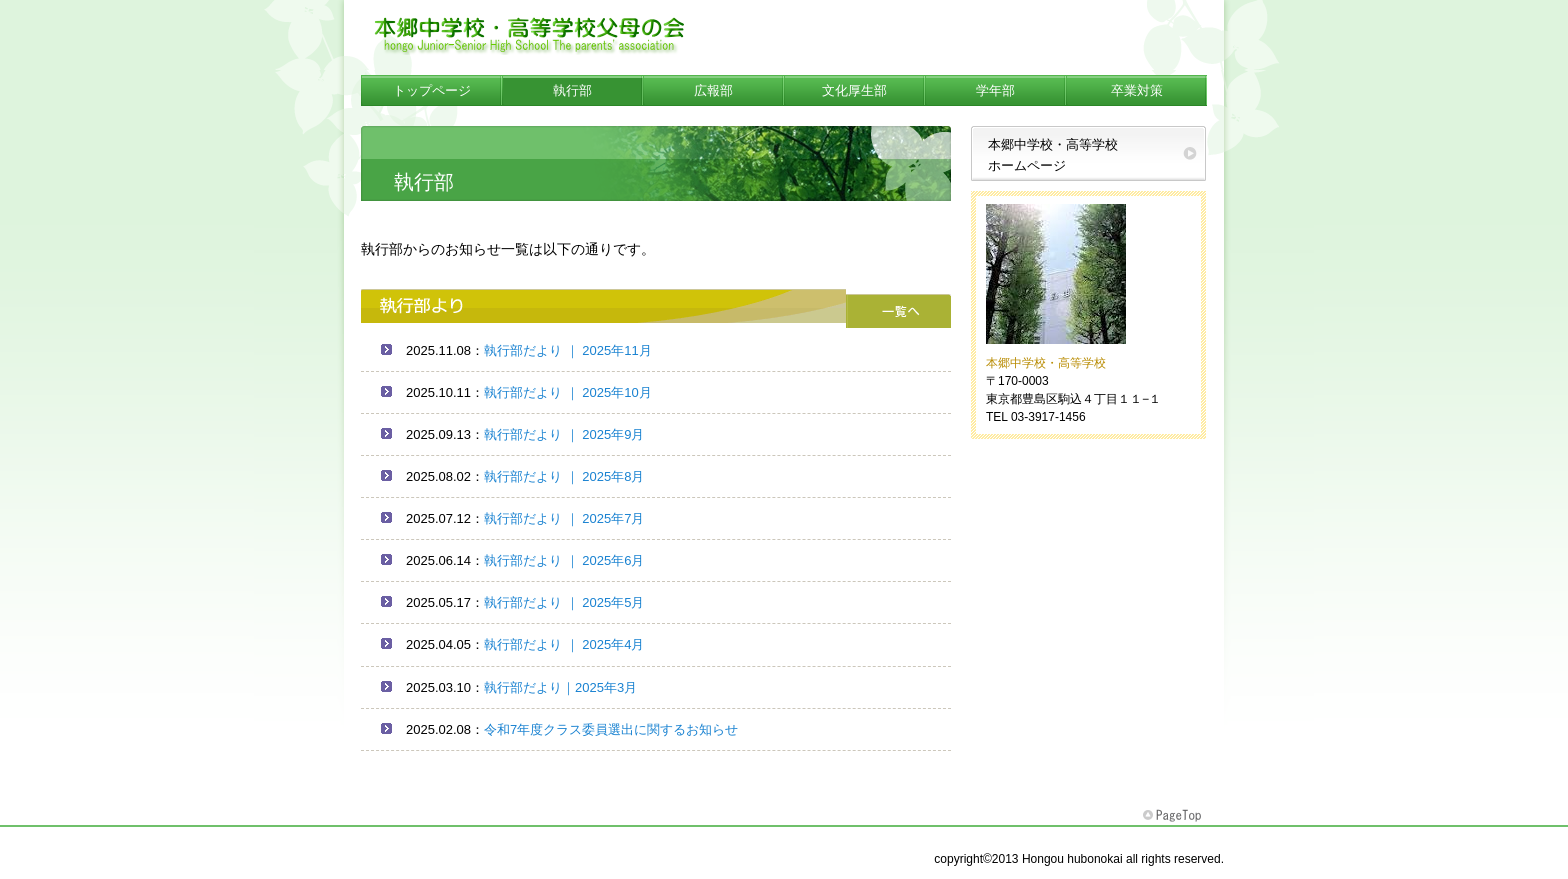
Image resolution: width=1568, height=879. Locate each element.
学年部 (995, 90)
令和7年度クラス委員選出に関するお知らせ (611, 729)
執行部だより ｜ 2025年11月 (568, 350)
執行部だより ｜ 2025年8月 (564, 476)
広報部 (713, 90)
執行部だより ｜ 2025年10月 (568, 392)
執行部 (572, 90)
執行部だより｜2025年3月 (560, 687)
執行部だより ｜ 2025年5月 (564, 602)
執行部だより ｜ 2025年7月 (564, 518)
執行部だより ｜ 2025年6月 (564, 560)
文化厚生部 (854, 90)
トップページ (432, 90)
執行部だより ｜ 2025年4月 (564, 644)
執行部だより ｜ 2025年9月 (564, 434)
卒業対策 (1137, 90)
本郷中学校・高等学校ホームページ (1053, 155)
